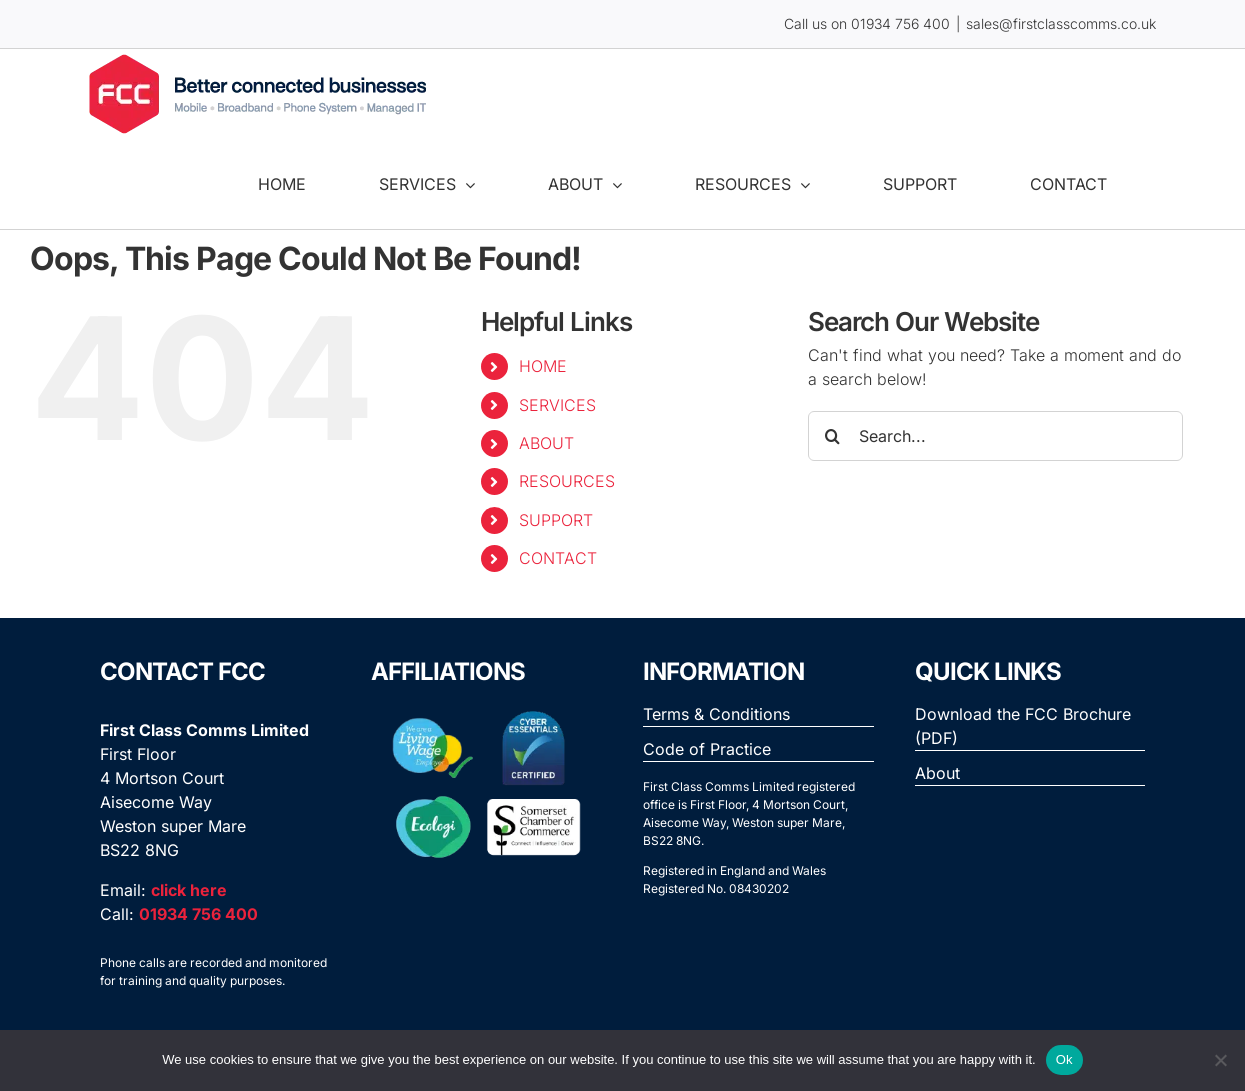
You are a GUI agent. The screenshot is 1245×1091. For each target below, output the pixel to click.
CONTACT (558, 558)
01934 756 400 (900, 23)
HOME (543, 366)
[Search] (833, 436)
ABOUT (546, 443)
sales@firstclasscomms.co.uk (1061, 23)
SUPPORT (556, 520)
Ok (1064, 1059)
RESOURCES (567, 481)
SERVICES (557, 405)
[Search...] (995, 436)
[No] (1220, 1060)
